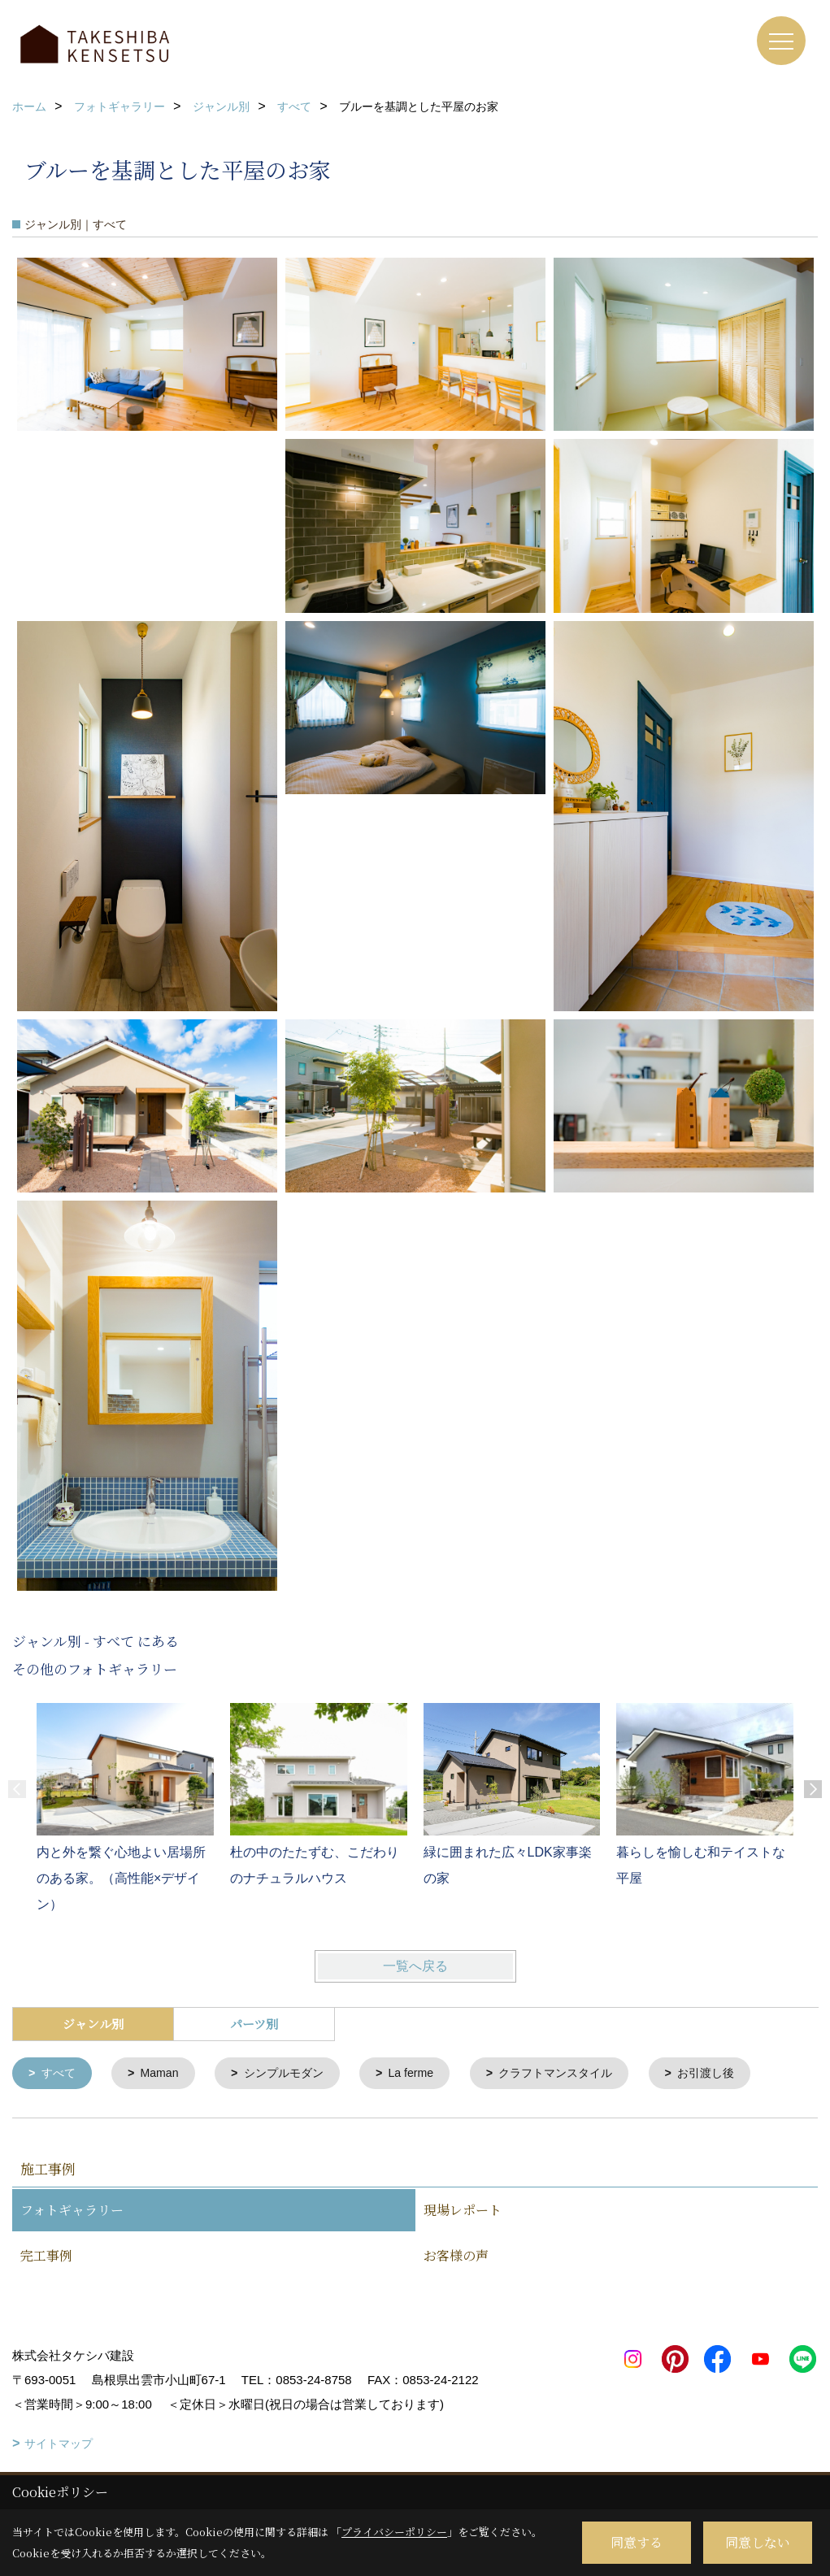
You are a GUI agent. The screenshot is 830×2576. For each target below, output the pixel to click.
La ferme (426, 2074)
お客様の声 (456, 2257)
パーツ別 (254, 2023)
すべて (60, 2074)
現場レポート (463, 2211)
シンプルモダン (293, 2074)
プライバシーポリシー (394, 2531)
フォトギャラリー (72, 2211)
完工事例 (46, 2257)
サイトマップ (58, 2445)
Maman (164, 2074)
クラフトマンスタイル (577, 2074)
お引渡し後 (734, 2074)
